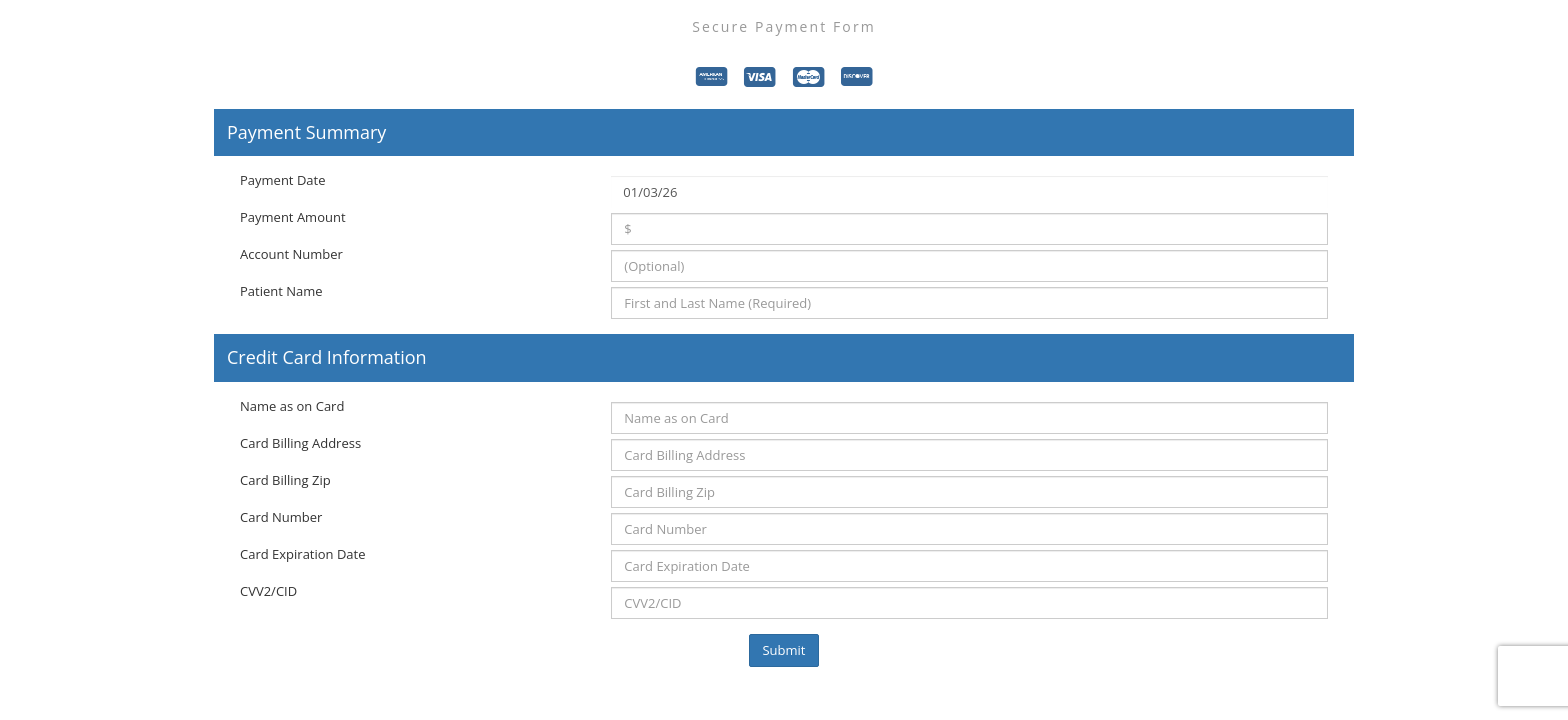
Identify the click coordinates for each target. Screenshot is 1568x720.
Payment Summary (306, 133)
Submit (783, 650)
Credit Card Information (327, 358)
